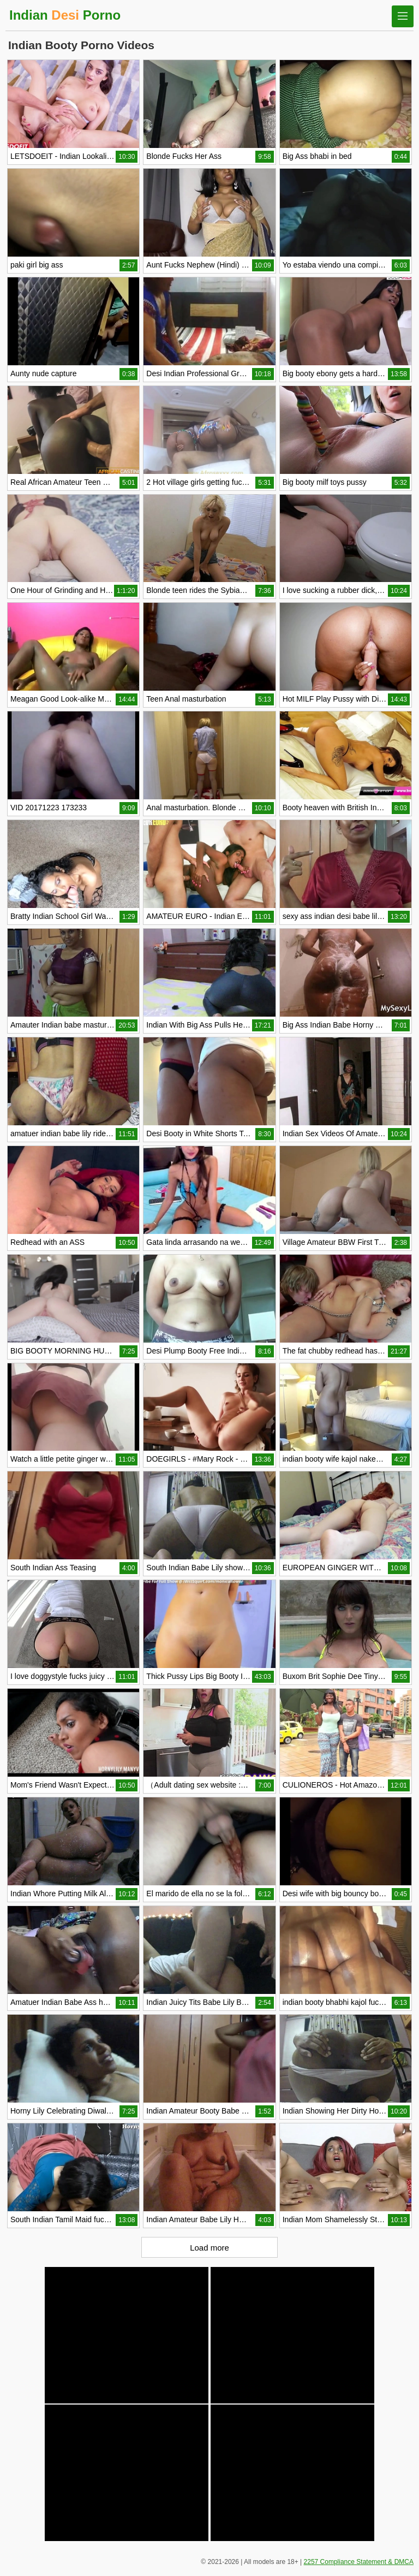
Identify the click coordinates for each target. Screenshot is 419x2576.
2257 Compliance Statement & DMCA (359, 2562)
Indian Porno (65, 15)
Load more (209, 2247)
